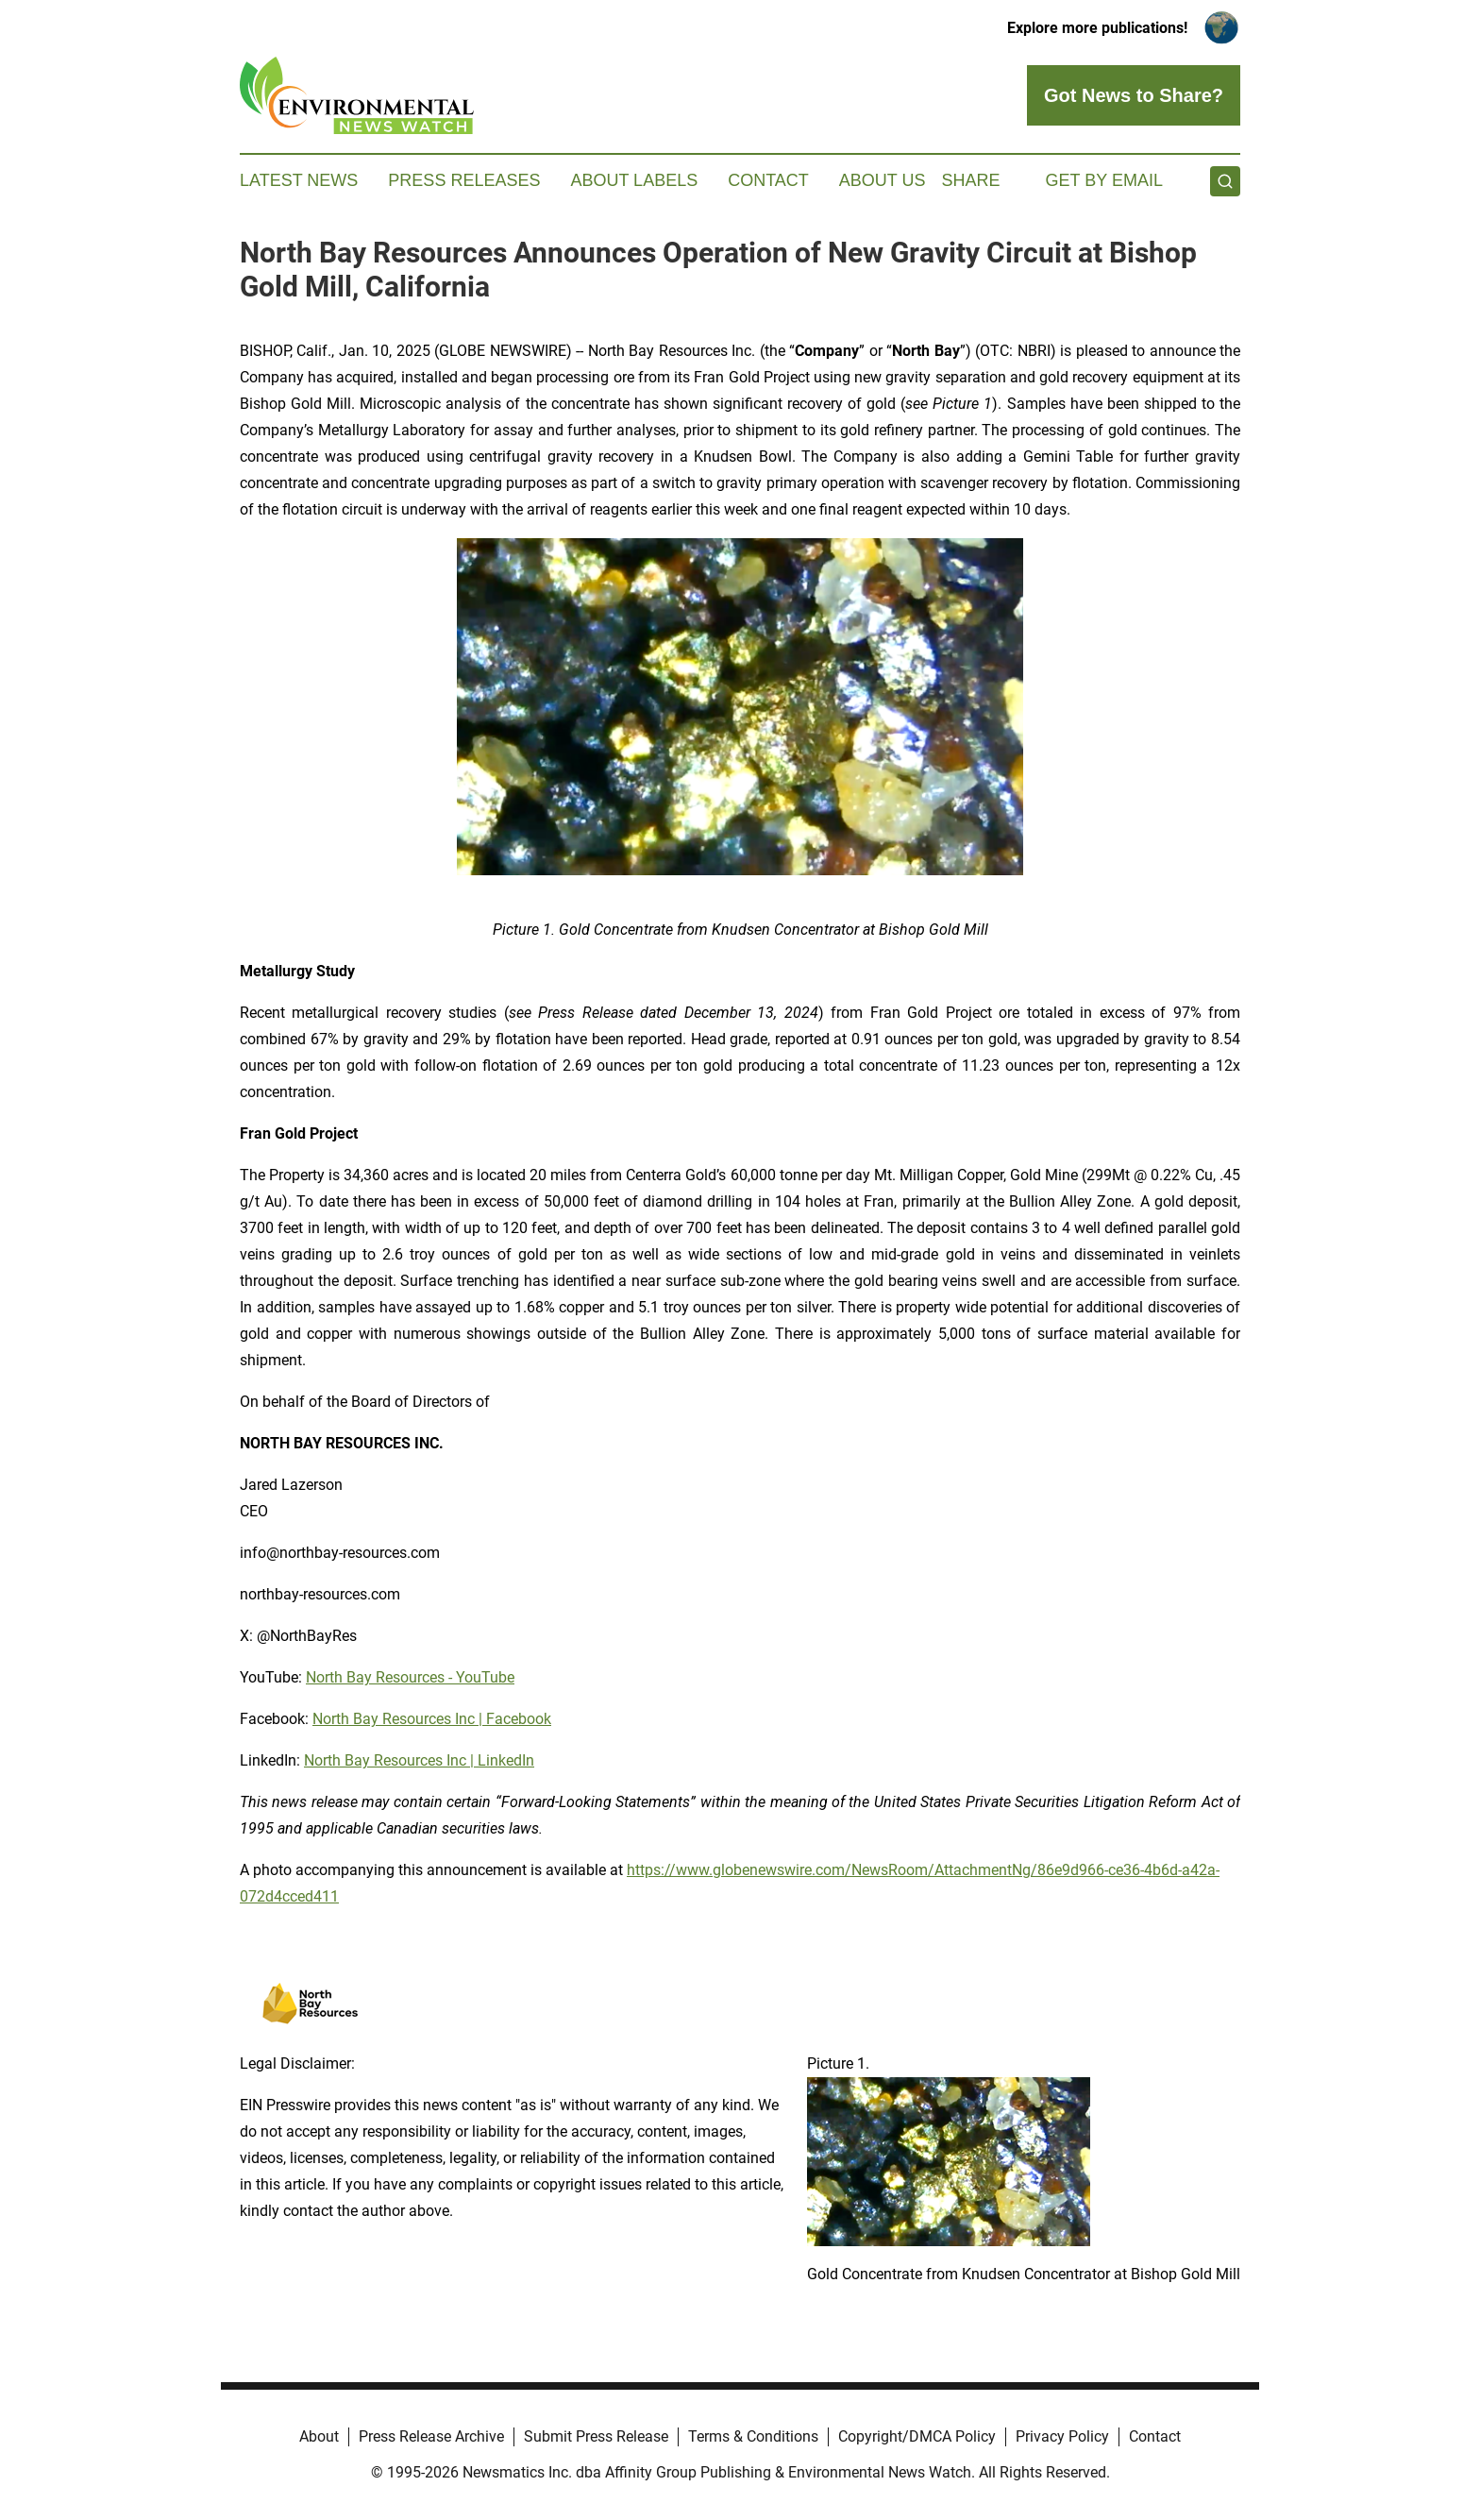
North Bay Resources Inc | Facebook (431, 1719)
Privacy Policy (1062, 2436)
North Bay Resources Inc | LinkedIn (419, 1760)
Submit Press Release (596, 2436)
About (319, 2436)
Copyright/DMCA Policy (917, 2436)
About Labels (634, 180)
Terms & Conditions (753, 2436)
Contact (768, 180)
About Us (882, 180)
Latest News (299, 180)
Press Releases (464, 180)
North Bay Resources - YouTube (410, 1677)
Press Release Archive (431, 2436)
